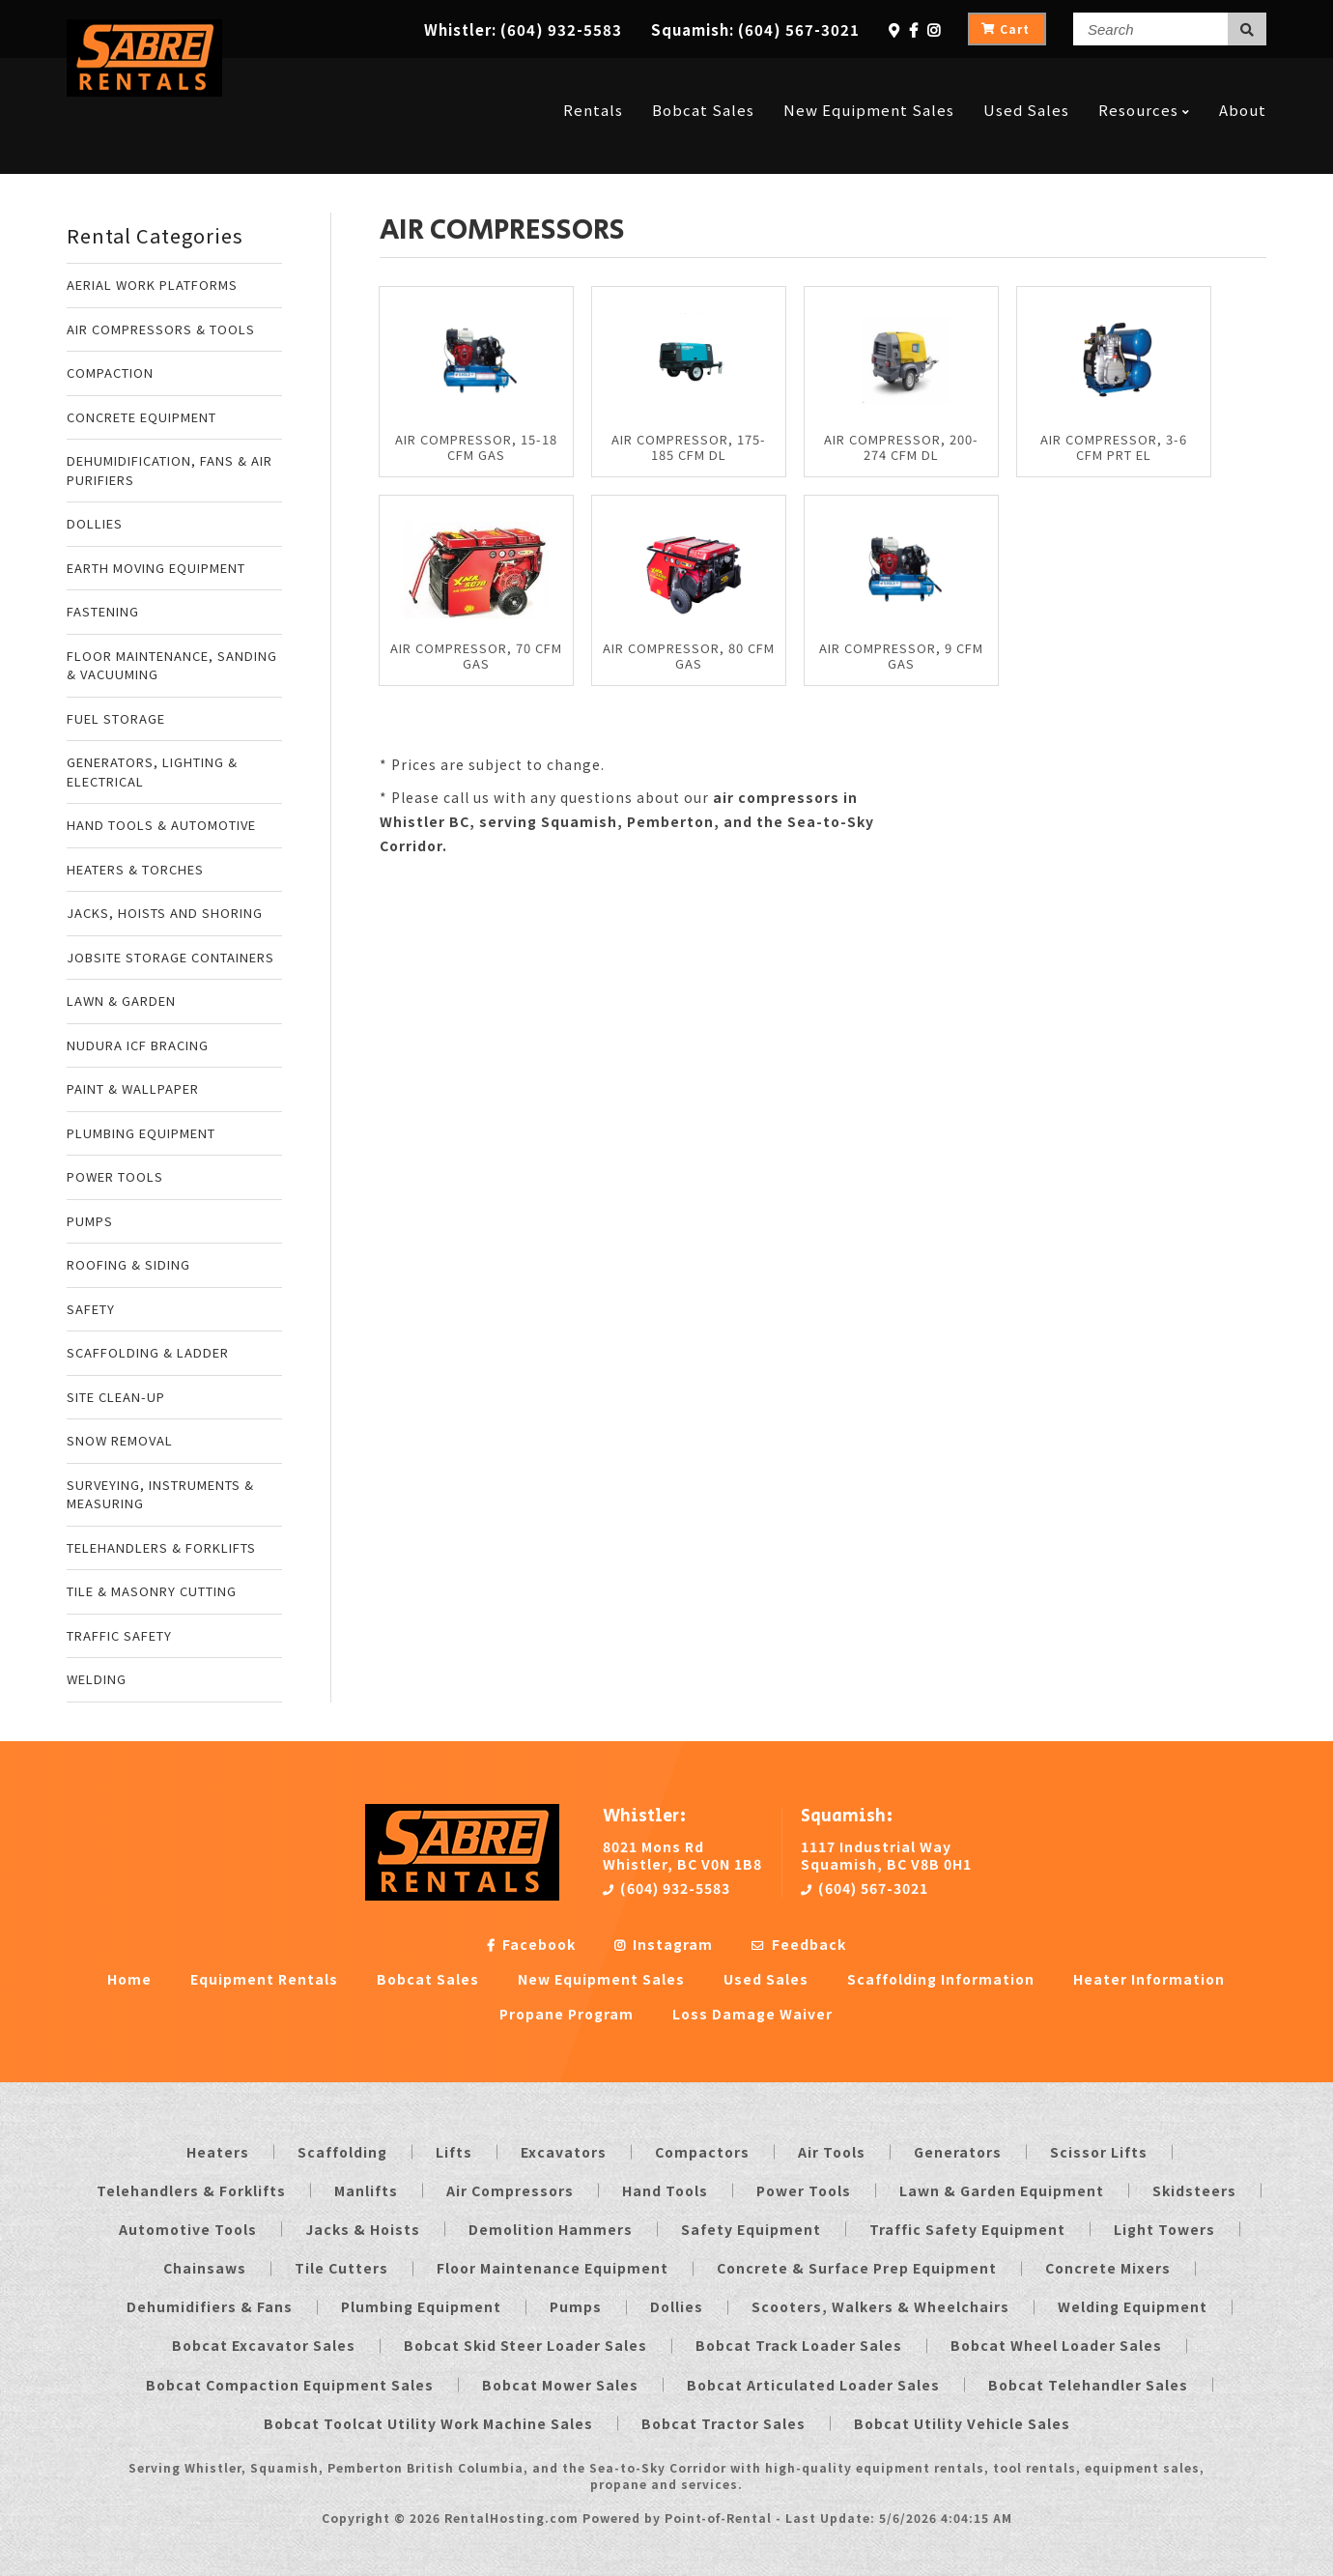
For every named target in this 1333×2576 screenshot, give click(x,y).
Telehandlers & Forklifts (191, 2190)
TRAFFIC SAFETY (119, 1635)
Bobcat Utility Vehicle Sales (962, 2423)
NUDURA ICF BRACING (138, 1045)
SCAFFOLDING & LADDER (148, 1352)
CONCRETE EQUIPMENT (141, 417)
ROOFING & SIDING (128, 1264)
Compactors (702, 2151)
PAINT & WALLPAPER (133, 1088)
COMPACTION (110, 372)
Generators (958, 2151)
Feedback (799, 1944)
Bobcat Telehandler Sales (1088, 2384)
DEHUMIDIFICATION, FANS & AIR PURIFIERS (169, 470)
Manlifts (366, 2190)
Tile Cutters (341, 2267)
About (1242, 80)
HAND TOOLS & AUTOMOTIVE (161, 825)
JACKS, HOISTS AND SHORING (165, 912)
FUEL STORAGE (116, 718)
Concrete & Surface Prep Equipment (857, 2267)
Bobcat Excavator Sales (263, 2345)
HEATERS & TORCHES (135, 869)
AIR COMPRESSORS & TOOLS (161, 329)
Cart (1005, 28)
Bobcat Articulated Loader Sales (813, 2384)
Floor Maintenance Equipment (552, 2267)
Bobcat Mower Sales (560, 2384)
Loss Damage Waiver (752, 2013)
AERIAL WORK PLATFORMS (152, 284)
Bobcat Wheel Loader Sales (1056, 2345)
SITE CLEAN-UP (116, 1397)
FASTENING (103, 611)
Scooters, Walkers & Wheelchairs (880, 2306)
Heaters (217, 2151)
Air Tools (831, 2151)
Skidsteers (1194, 2190)
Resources (1144, 80)
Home (129, 1979)
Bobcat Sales (703, 80)
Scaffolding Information (941, 1979)
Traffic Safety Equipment (967, 2229)
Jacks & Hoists (362, 2229)
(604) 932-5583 (666, 1888)
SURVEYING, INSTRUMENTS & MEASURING (160, 1494)
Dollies (676, 2306)
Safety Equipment (751, 2229)
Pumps (576, 2306)
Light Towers (1164, 2229)
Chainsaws (204, 2267)
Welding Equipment (1132, 2306)
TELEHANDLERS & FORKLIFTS (161, 1547)
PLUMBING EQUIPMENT (141, 1133)
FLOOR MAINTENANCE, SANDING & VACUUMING (172, 665)
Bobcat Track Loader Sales (798, 2345)
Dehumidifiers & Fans (210, 2306)
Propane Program (566, 2013)
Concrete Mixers (1108, 2267)
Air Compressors (510, 2190)
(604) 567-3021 (864, 1888)
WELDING (97, 1679)
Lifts (454, 2151)
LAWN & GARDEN (121, 1000)
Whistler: (523, 29)
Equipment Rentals (264, 1979)
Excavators (564, 2151)
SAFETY (91, 1309)
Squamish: (755, 29)
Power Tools (803, 2190)
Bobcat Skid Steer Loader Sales (525, 2345)
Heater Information (1149, 1979)
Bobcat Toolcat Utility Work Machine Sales (428, 2423)
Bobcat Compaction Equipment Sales (290, 2384)
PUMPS (90, 1221)
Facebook (531, 1944)
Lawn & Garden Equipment (1001, 2190)
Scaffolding (342, 2151)
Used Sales (1026, 80)
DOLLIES (95, 523)
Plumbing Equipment (421, 2306)
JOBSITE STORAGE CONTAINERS (170, 957)
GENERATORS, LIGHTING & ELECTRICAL (152, 771)
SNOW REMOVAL (120, 1440)
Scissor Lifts (1099, 2151)
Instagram (663, 1944)
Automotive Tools (188, 2229)
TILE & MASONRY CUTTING (152, 1591)
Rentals (593, 80)
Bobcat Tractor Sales (723, 2423)
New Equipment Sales (868, 80)
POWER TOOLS (115, 1176)
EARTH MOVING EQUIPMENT (156, 567)
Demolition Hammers (550, 2229)
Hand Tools (665, 2190)
